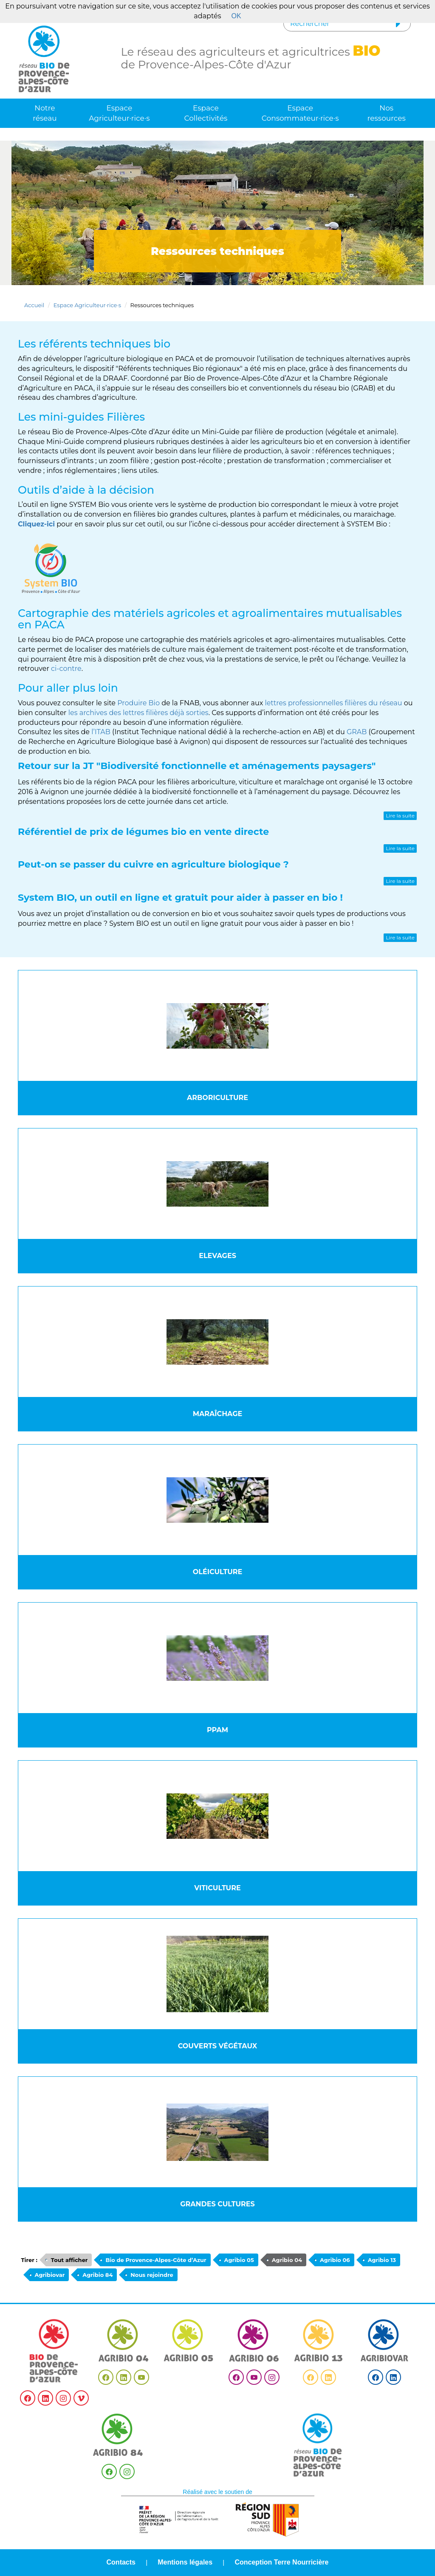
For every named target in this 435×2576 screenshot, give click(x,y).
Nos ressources (386, 113)
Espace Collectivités (206, 113)
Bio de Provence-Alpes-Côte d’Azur (155, 2259)
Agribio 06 (335, 2259)
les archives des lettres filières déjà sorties (138, 713)
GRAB (357, 732)
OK (236, 16)
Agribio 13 (382, 2259)
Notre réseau (45, 113)
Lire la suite (400, 815)
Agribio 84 (97, 2274)
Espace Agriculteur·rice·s (119, 113)
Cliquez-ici (36, 524)
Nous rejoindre (151, 2274)
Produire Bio (138, 703)
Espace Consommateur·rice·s (300, 113)
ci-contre (66, 669)
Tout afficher (69, 2259)
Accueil (34, 305)
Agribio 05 (239, 2259)
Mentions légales (185, 2562)
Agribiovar (50, 2274)
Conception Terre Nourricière (281, 2562)
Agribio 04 (287, 2259)
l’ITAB (100, 732)
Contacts (121, 2562)
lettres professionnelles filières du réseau (333, 703)
